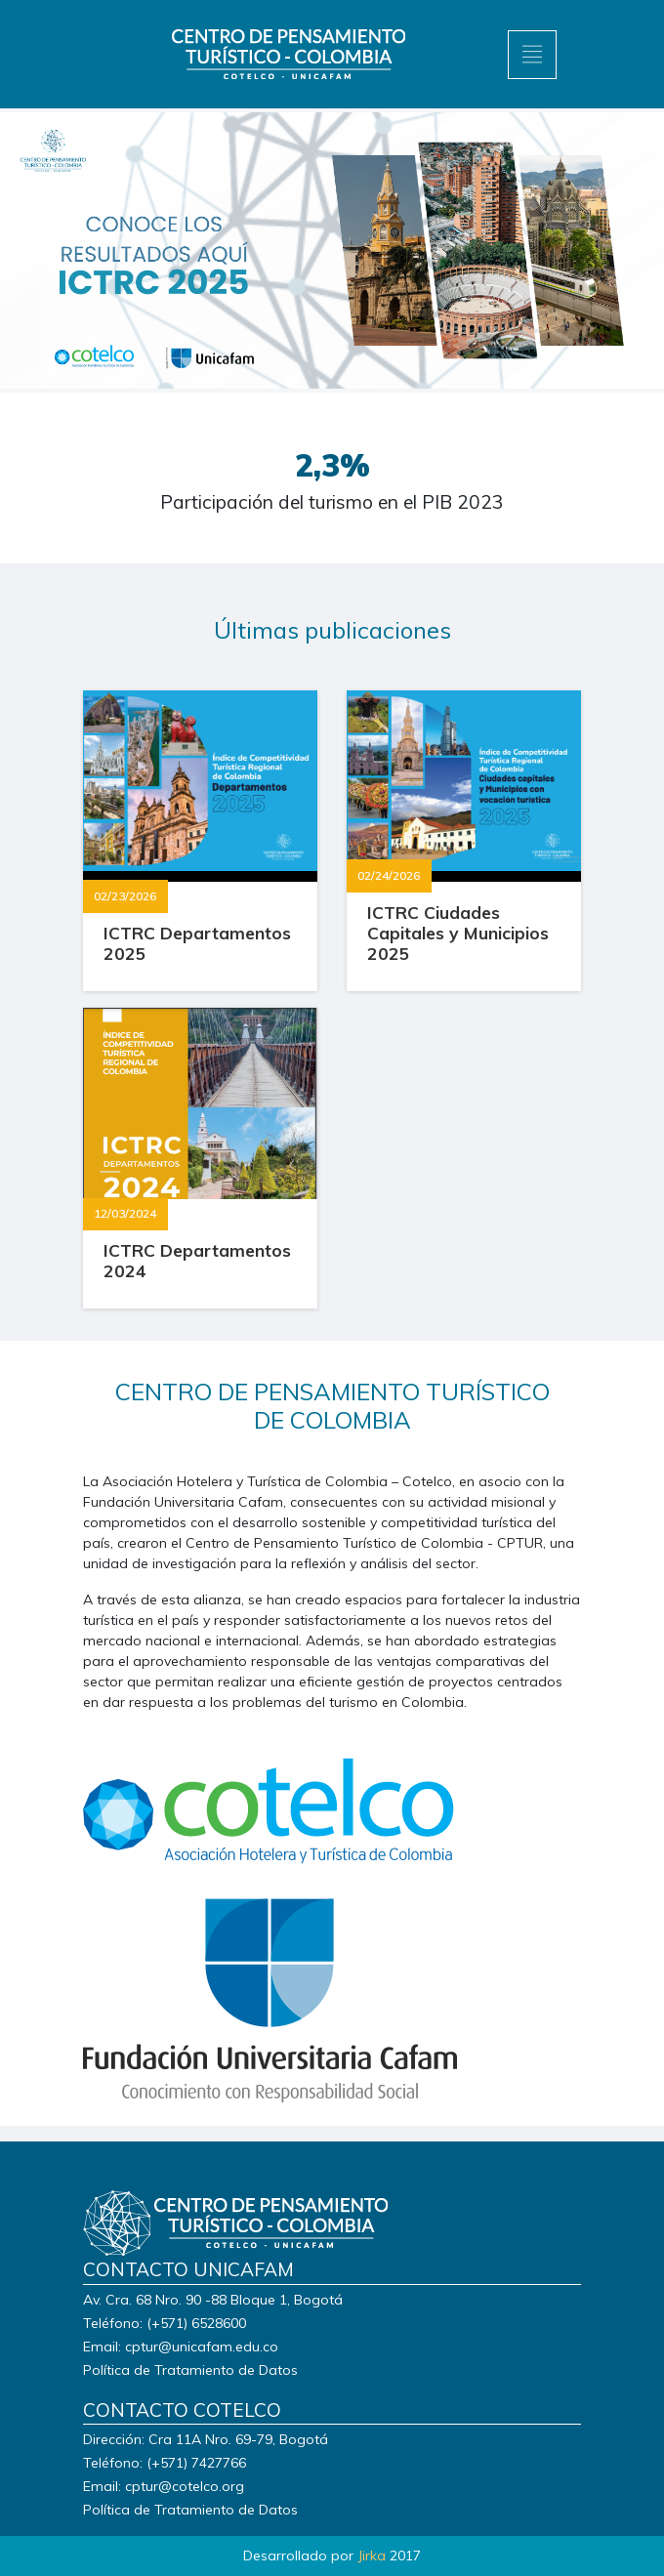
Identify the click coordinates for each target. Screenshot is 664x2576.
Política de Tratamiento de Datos (190, 2370)
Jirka (371, 2555)
